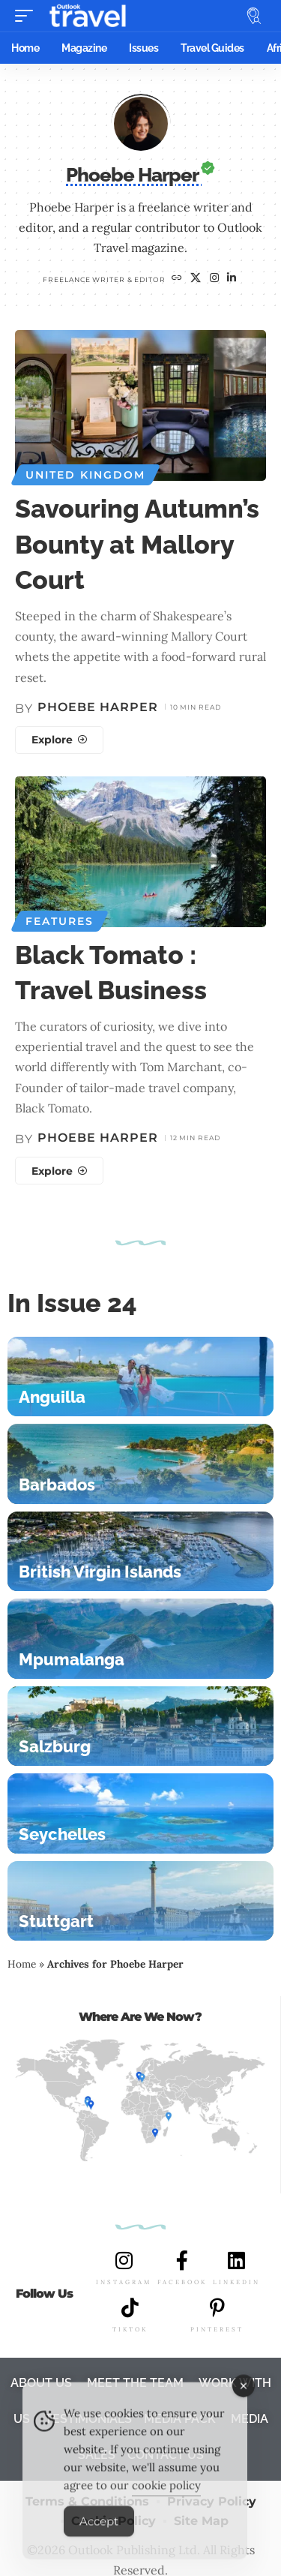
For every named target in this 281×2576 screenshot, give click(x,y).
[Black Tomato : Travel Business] (59, 1170)
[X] (196, 279)
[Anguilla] (140, 1377)
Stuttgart (56, 1921)
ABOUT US (41, 2383)
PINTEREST (217, 2329)
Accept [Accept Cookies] (98, 2533)
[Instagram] (214, 279)
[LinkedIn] (232, 279)
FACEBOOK (182, 2282)
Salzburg (55, 1746)
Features (59, 921)
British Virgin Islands (100, 1571)
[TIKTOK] (130, 2307)
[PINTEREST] (217, 2307)
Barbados (57, 1484)
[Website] (177, 279)
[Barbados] (140, 1464)
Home (21, 1964)
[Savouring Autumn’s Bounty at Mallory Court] (59, 740)
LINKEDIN (236, 2282)
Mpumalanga (71, 1659)
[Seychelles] (140, 1813)
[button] (27, 16)
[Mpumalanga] (140, 1639)
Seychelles (62, 1834)
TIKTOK (130, 2329)
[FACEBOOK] (182, 2260)
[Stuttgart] (140, 1901)
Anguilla (52, 1397)
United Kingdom (85, 475)
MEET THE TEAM (135, 2383)
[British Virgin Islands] (140, 1552)
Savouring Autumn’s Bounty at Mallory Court (137, 544)
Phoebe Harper (97, 707)
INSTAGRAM (123, 2282)
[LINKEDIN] (237, 2260)
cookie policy (166, 2497)
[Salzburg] (140, 1726)
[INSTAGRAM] (123, 2260)
